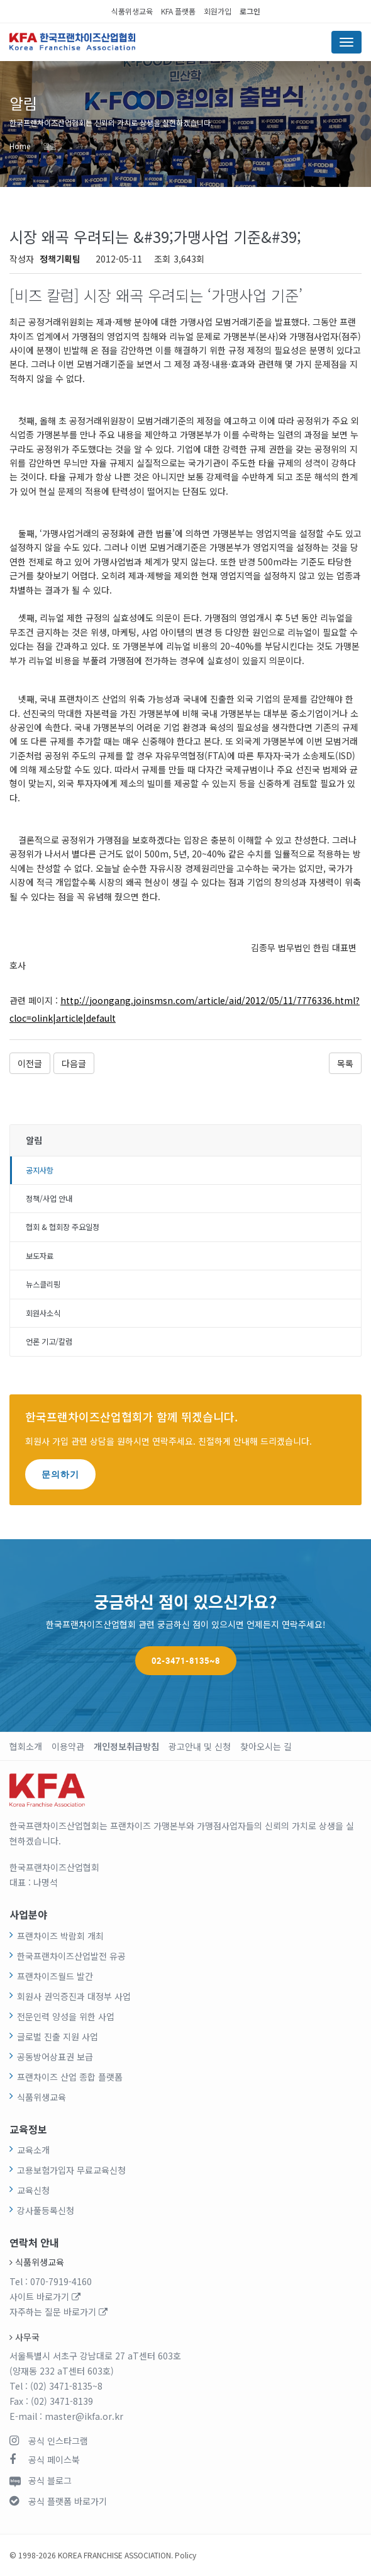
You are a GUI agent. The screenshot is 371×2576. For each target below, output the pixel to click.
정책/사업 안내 (49, 1198)
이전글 (30, 1063)
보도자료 (39, 1256)
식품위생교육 (132, 11)
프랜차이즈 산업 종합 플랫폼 (70, 2076)
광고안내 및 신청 (200, 1746)
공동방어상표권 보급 (55, 2056)
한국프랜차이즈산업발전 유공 (71, 1956)
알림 (50, 145)
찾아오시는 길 (266, 1746)
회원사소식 (43, 1313)
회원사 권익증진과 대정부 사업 (74, 1996)
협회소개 (25, 1746)
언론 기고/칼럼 (49, 1341)
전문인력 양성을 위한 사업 (65, 2016)
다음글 (74, 1063)
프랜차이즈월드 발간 (55, 1976)
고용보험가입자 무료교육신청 (71, 2170)
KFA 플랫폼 (178, 11)
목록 (345, 1063)
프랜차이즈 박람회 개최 (60, 1935)
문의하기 (60, 1474)
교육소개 (33, 2150)
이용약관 (68, 1746)
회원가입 (217, 11)
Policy (185, 2555)
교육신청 (33, 2190)
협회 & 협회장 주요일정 (62, 1227)
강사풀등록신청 (45, 2210)
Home (19, 145)
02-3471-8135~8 (186, 1660)
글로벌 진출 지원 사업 (57, 2036)
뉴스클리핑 (43, 1284)
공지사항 (39, 1170)
